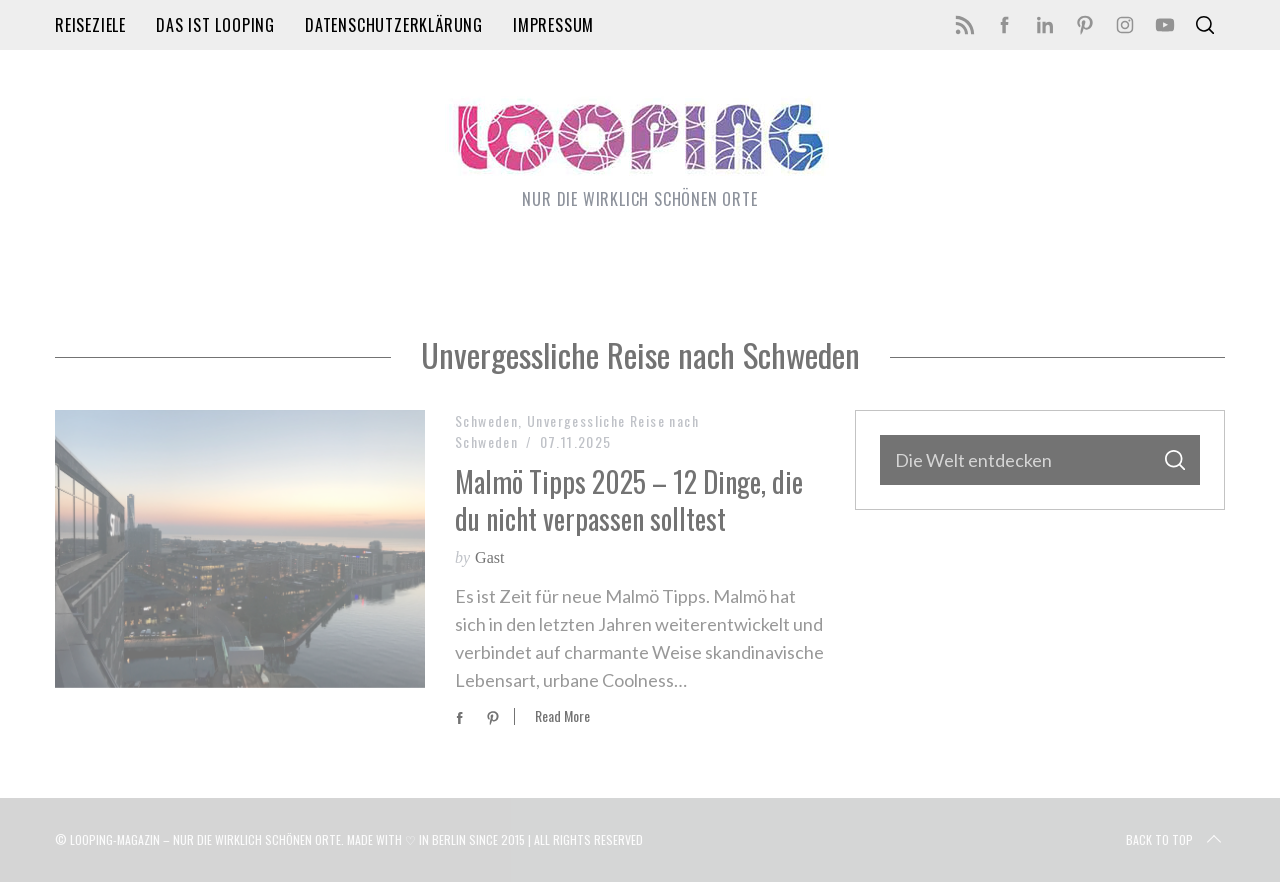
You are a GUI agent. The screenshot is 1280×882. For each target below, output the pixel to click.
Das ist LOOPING (215, 25)
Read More (562, 716)
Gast (489, 557)
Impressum (553, 25)
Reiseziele (90, 25)
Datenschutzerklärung (394, 25)
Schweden (486, 420)
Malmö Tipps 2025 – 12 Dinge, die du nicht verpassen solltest (629, 499)
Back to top (1175, 840)
